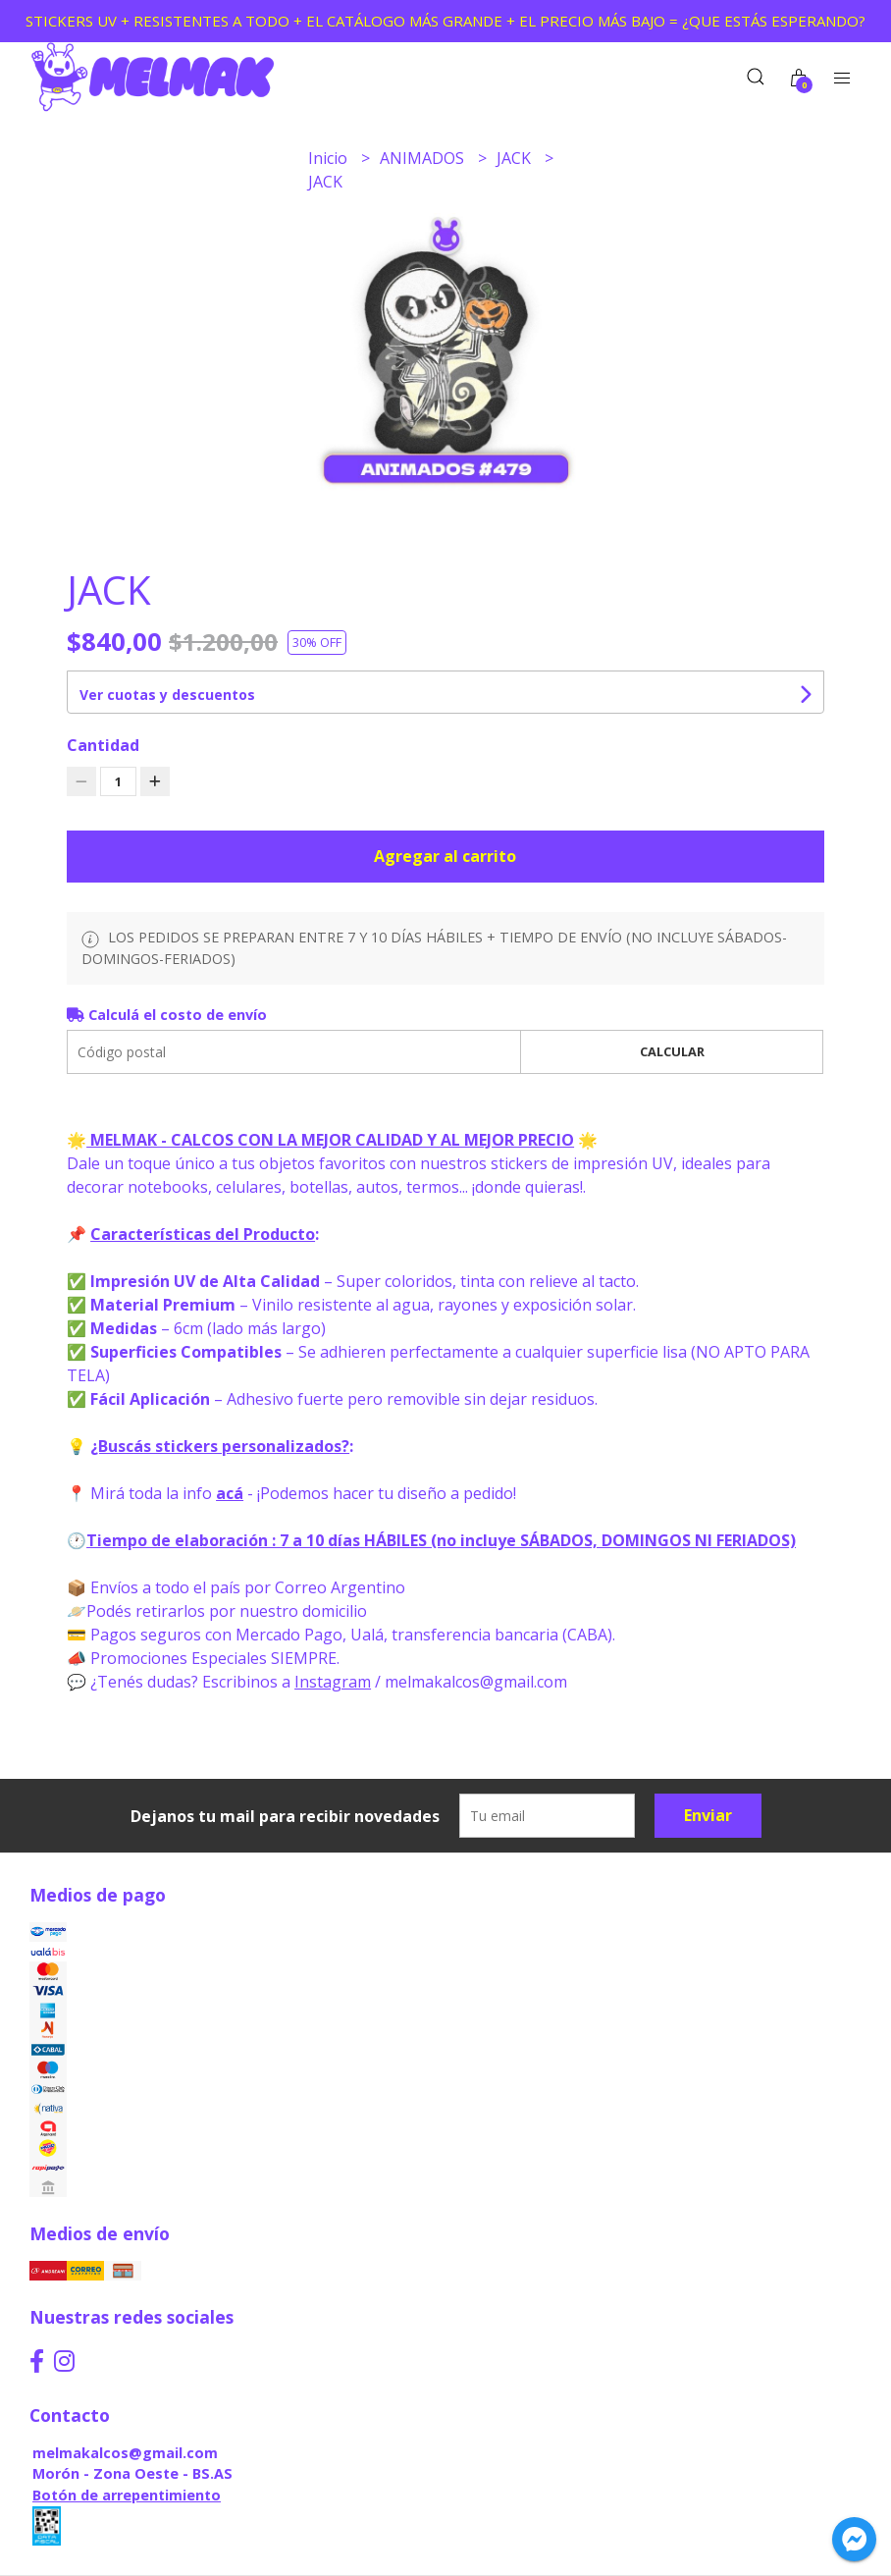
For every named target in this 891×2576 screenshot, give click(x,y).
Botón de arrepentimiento (126, 2495)
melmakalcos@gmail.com (125, 2452)
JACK (516, 158)
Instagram (332, 1681)
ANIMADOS (424, 158)
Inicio (329, 158)
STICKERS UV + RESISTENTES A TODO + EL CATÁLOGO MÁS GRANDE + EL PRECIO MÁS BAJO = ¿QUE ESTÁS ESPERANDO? (445, 20)
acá (229, 1493)
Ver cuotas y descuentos (167, 694)
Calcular (672, 1051)
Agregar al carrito (445, 856)
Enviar (708, 1815)
